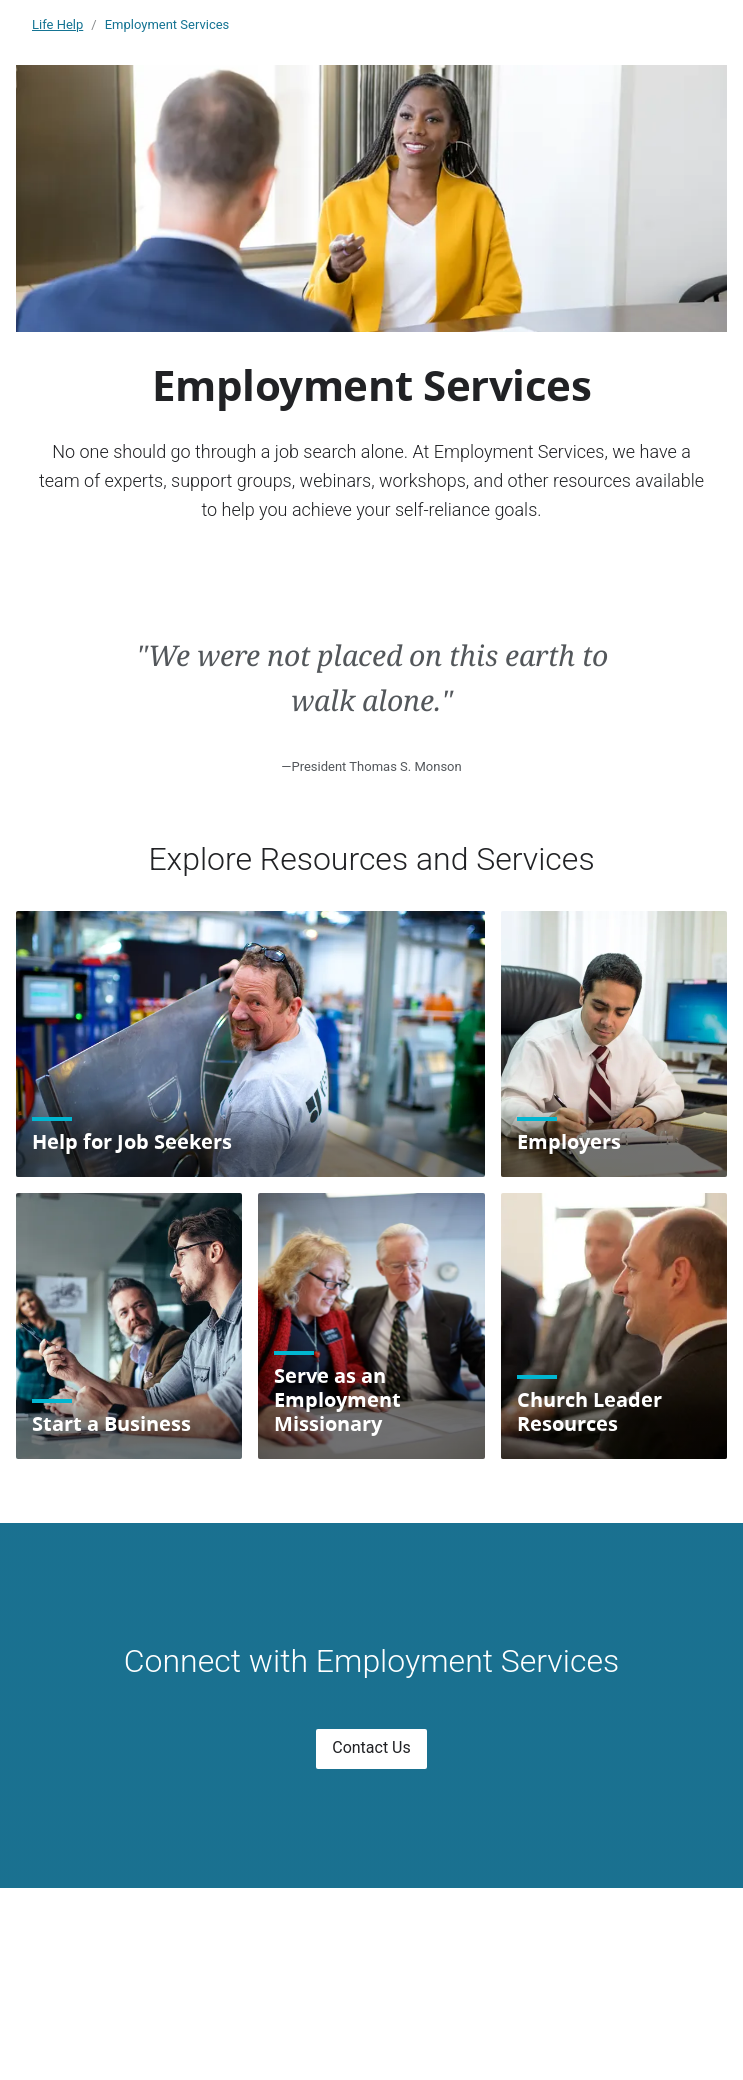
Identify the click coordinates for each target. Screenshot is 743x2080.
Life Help (57, 24)
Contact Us (371, 1747)
